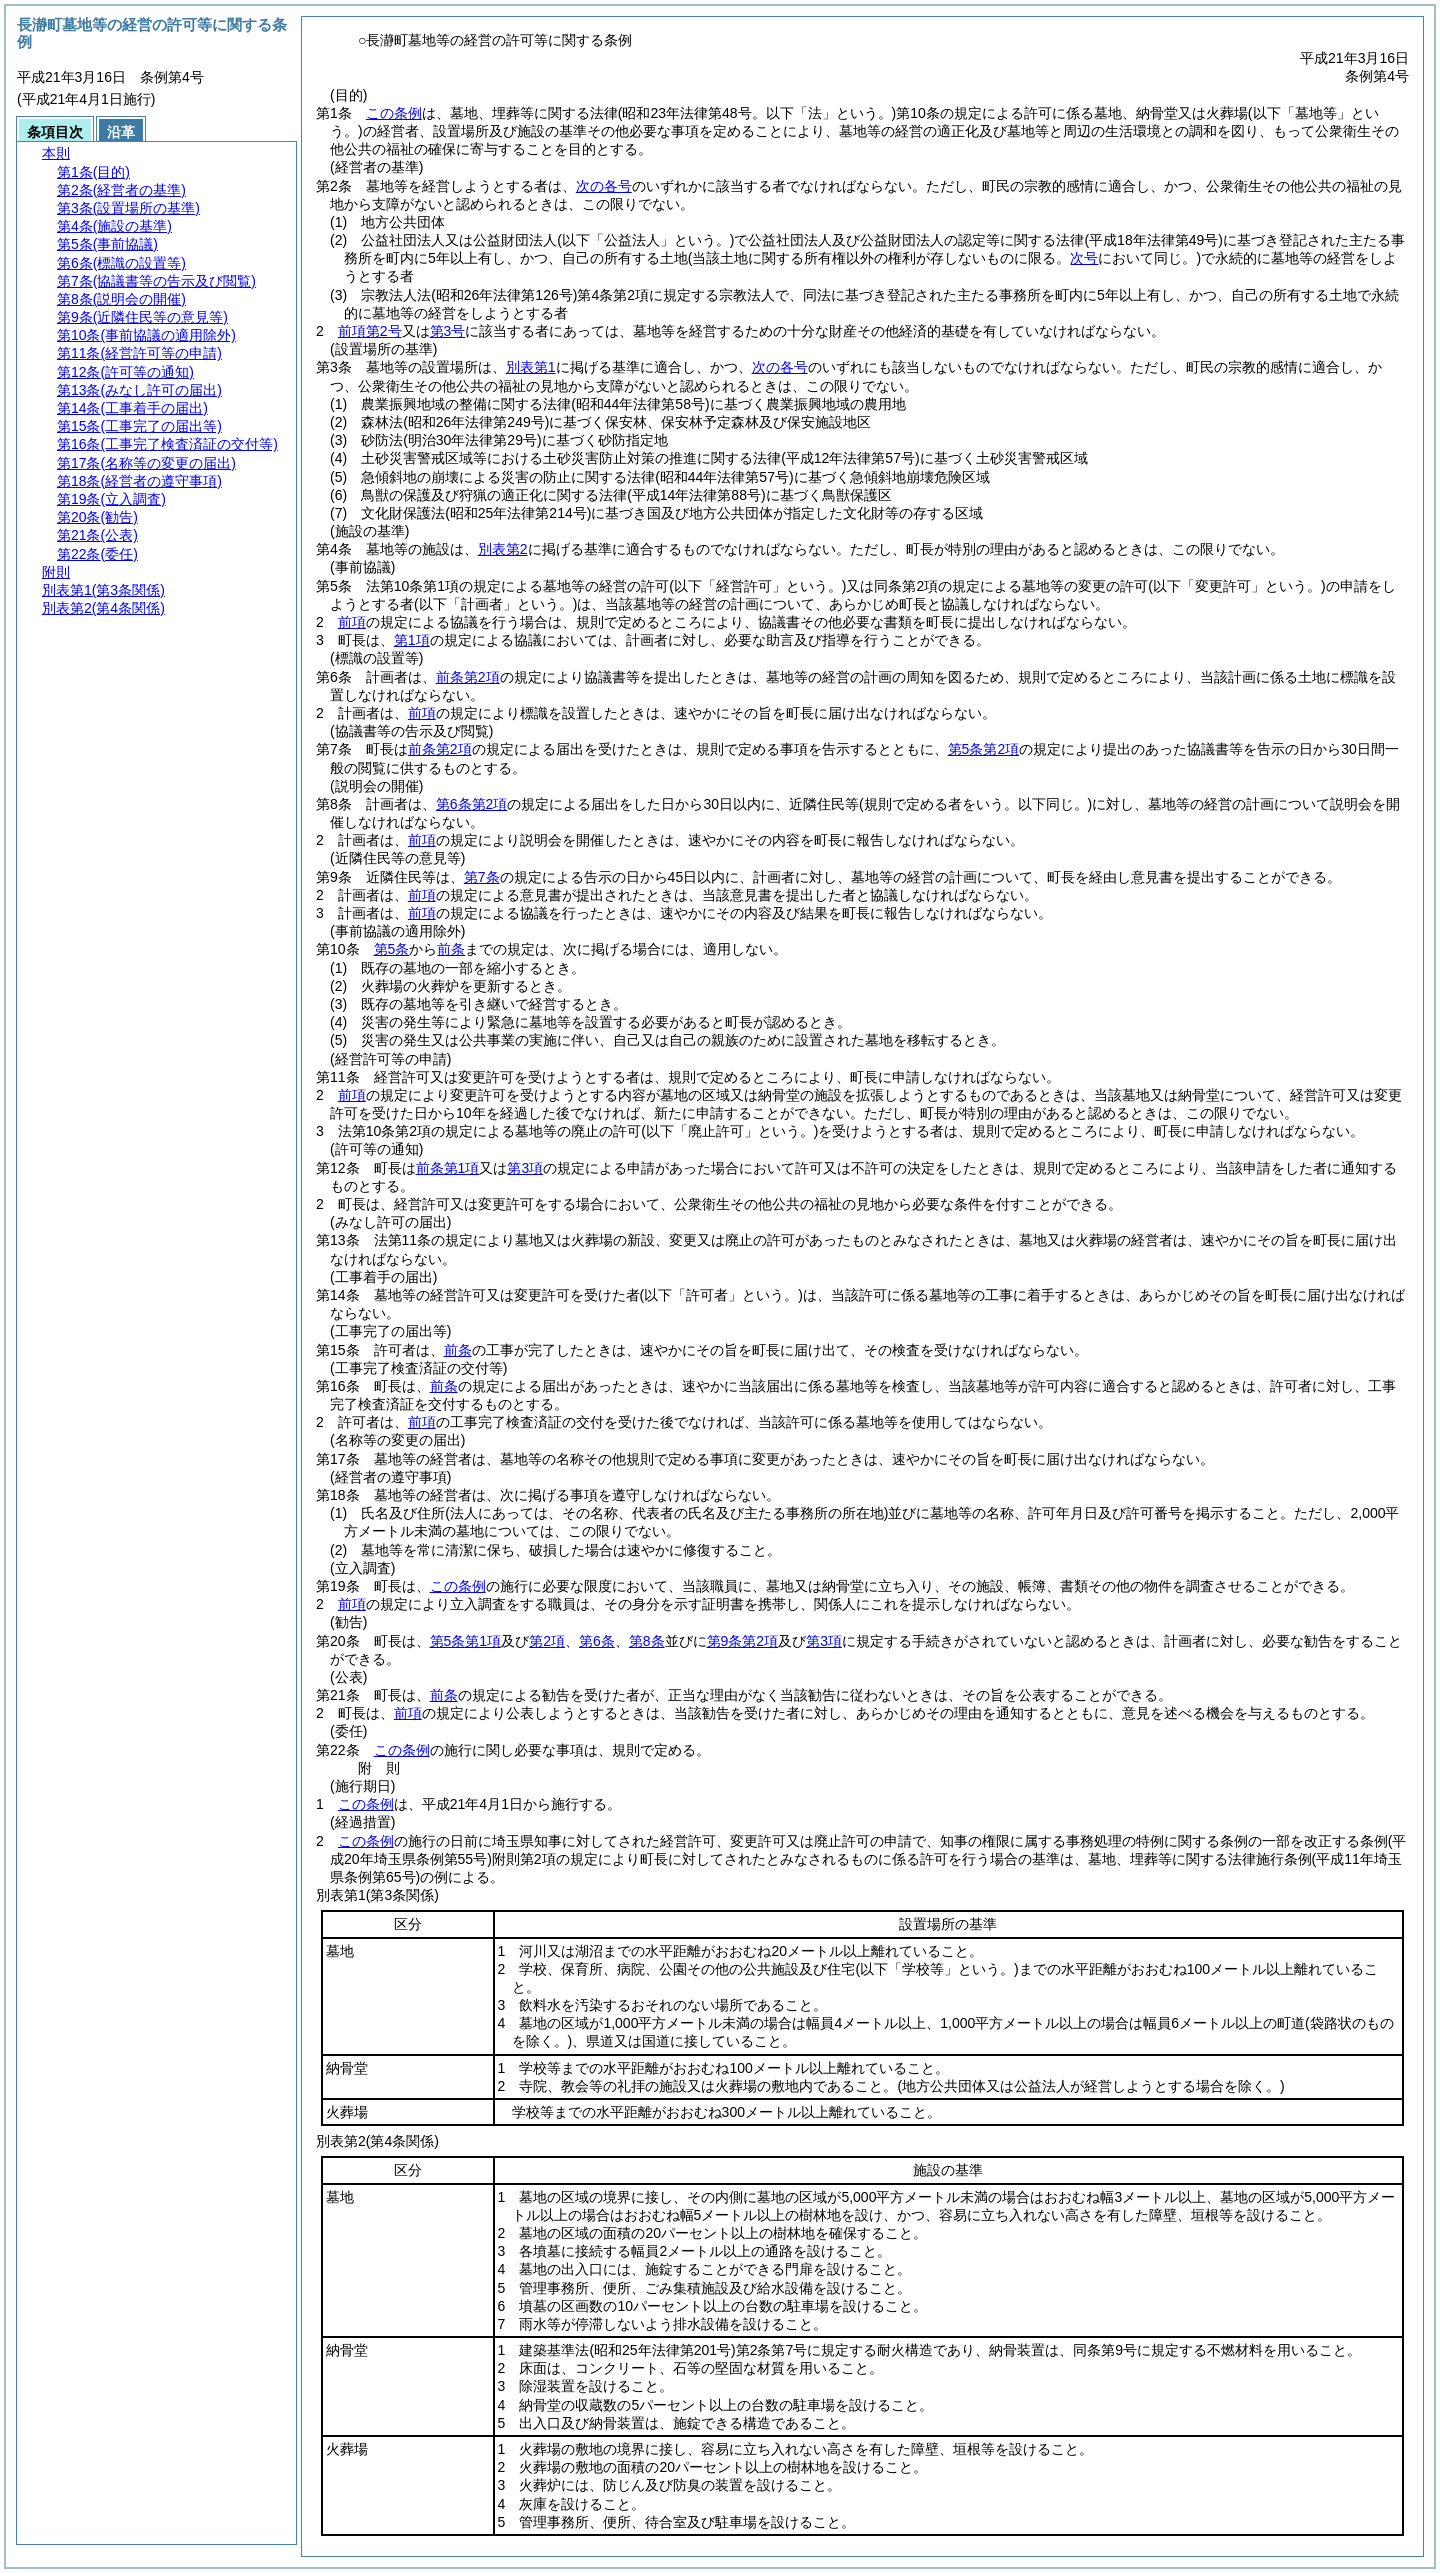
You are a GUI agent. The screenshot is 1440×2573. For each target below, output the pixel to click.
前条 (451, 949)
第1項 (412, 640)
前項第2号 (370, 331)
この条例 (394, 113)
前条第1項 (448, 1168)
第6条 (597, 1641)
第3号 (448, 331)
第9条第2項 (743, 1641)
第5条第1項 (466, 1641)
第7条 (482, 877)
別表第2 (503, 549)
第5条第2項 (984, 749)
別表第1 (531, 367)
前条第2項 (468, 677)
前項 (352, 622)
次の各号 (604, 186)
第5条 (392, 949)
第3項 (525, 1168)
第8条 (647, 1641)
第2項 (547, 1641)
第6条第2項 (472, 804)
